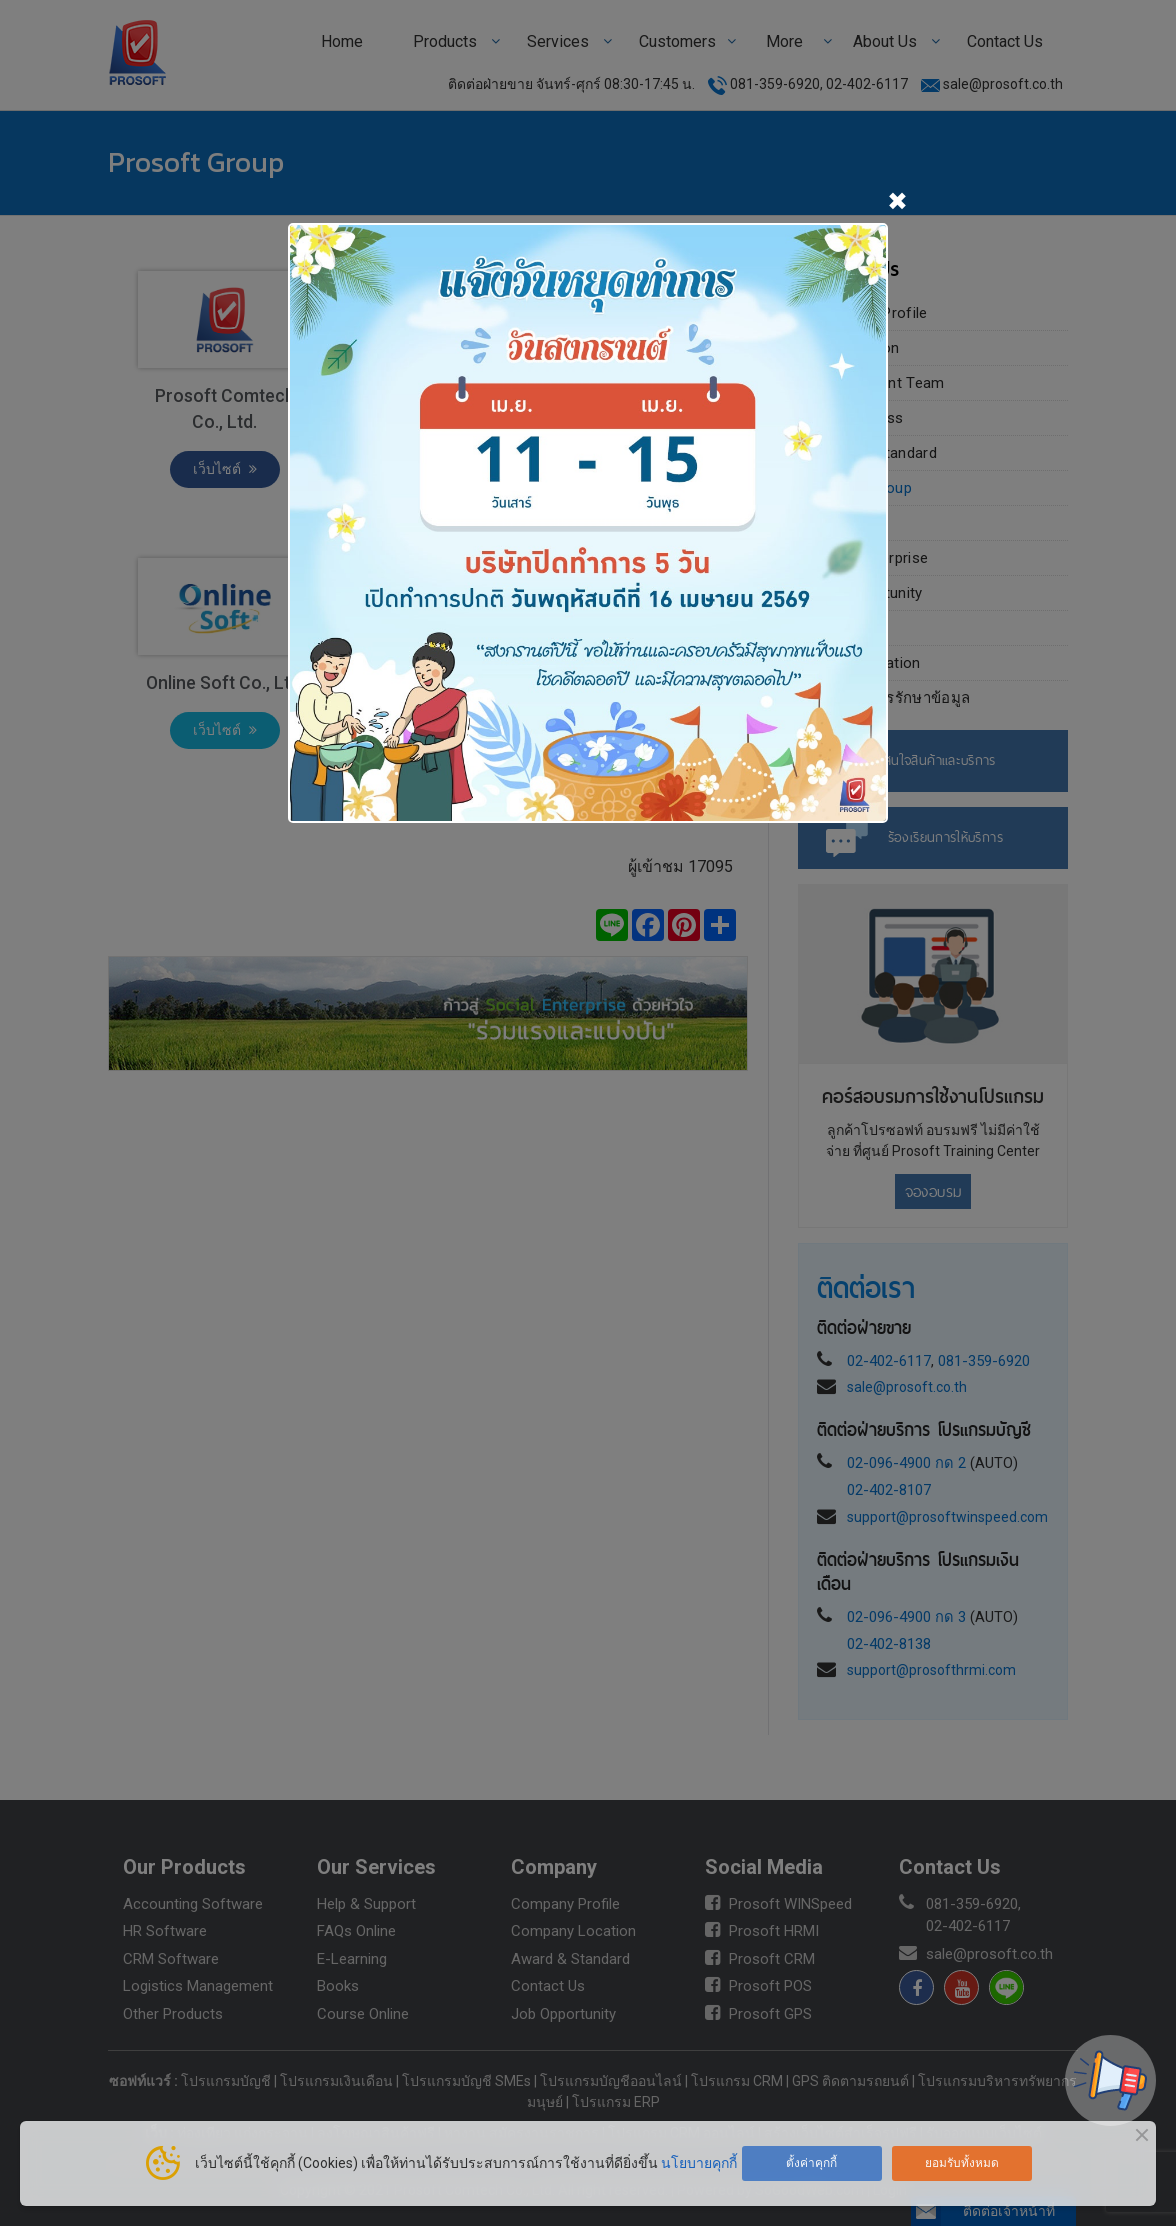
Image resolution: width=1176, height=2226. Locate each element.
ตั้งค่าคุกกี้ (811, 2163)
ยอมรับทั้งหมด (962, 2163)
